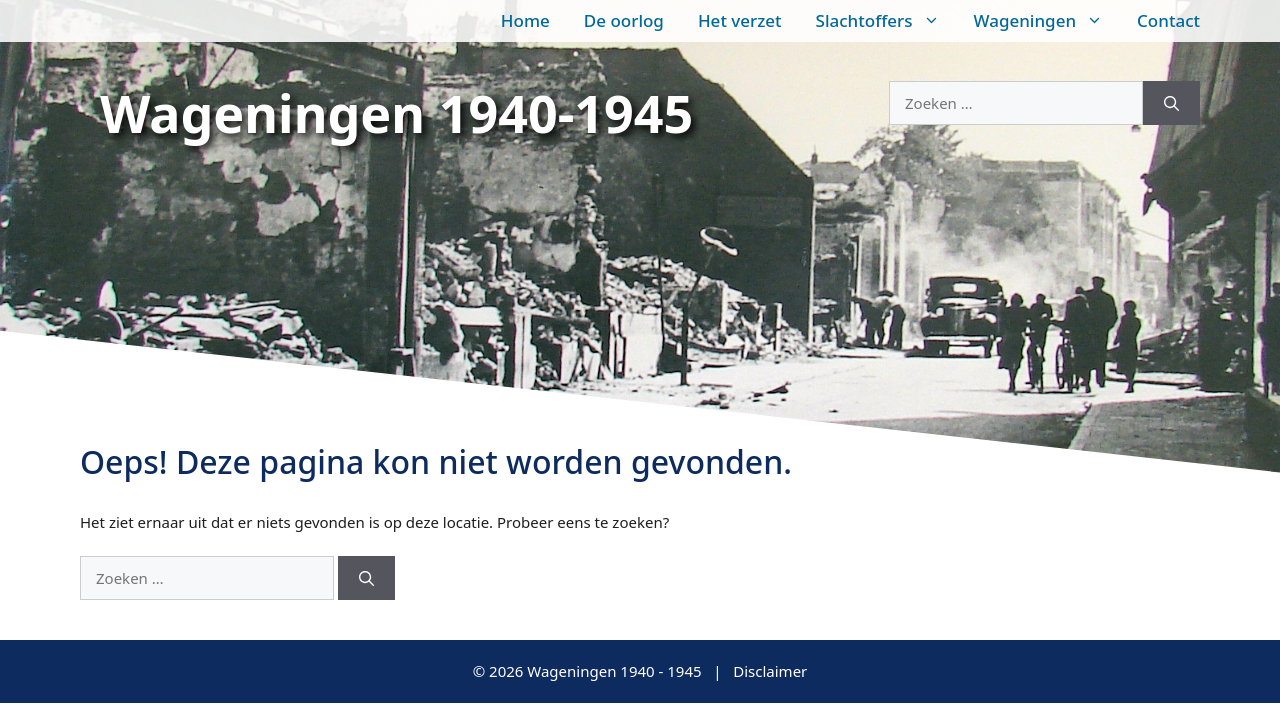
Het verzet (740, 20)
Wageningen (1047, 21)
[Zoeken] (1171, 103)
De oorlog (624, 20)
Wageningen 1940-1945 (396, 112)
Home (525, 20)
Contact (1168, 20)
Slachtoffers (886, 21)
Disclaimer (770, 671)
